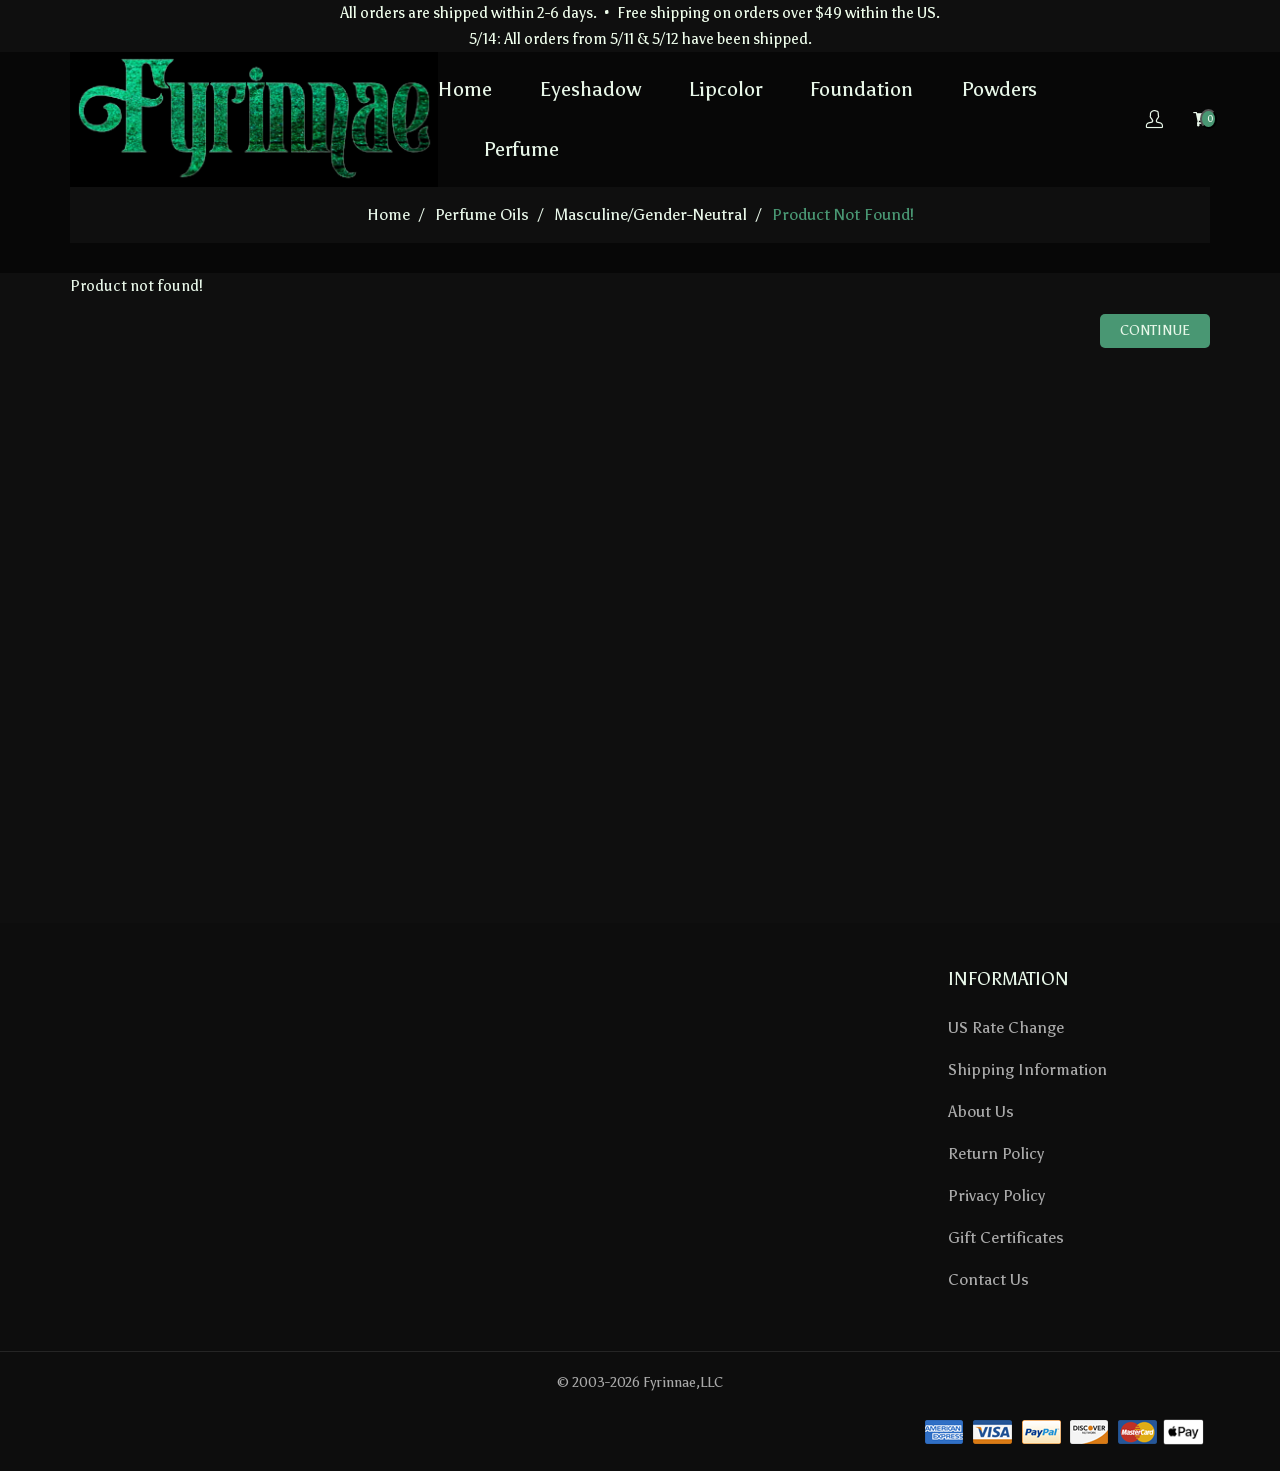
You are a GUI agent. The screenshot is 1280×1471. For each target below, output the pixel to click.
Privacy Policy (996, 1195)
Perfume (521, 149)
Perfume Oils (482, 214)
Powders (999, 89)
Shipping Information (1027, 1069)
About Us (981, 1111)
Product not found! (843, 214)
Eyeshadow (590, 89)
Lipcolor (725, 89)
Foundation (861, 89)
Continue (1155, 330)
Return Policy (996, 1153)
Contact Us (988, 1279)
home (388, 214)
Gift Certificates (1006, 1237)
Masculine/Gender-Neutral (650, 214)
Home (465, 89)
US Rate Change (1006, 1027)
